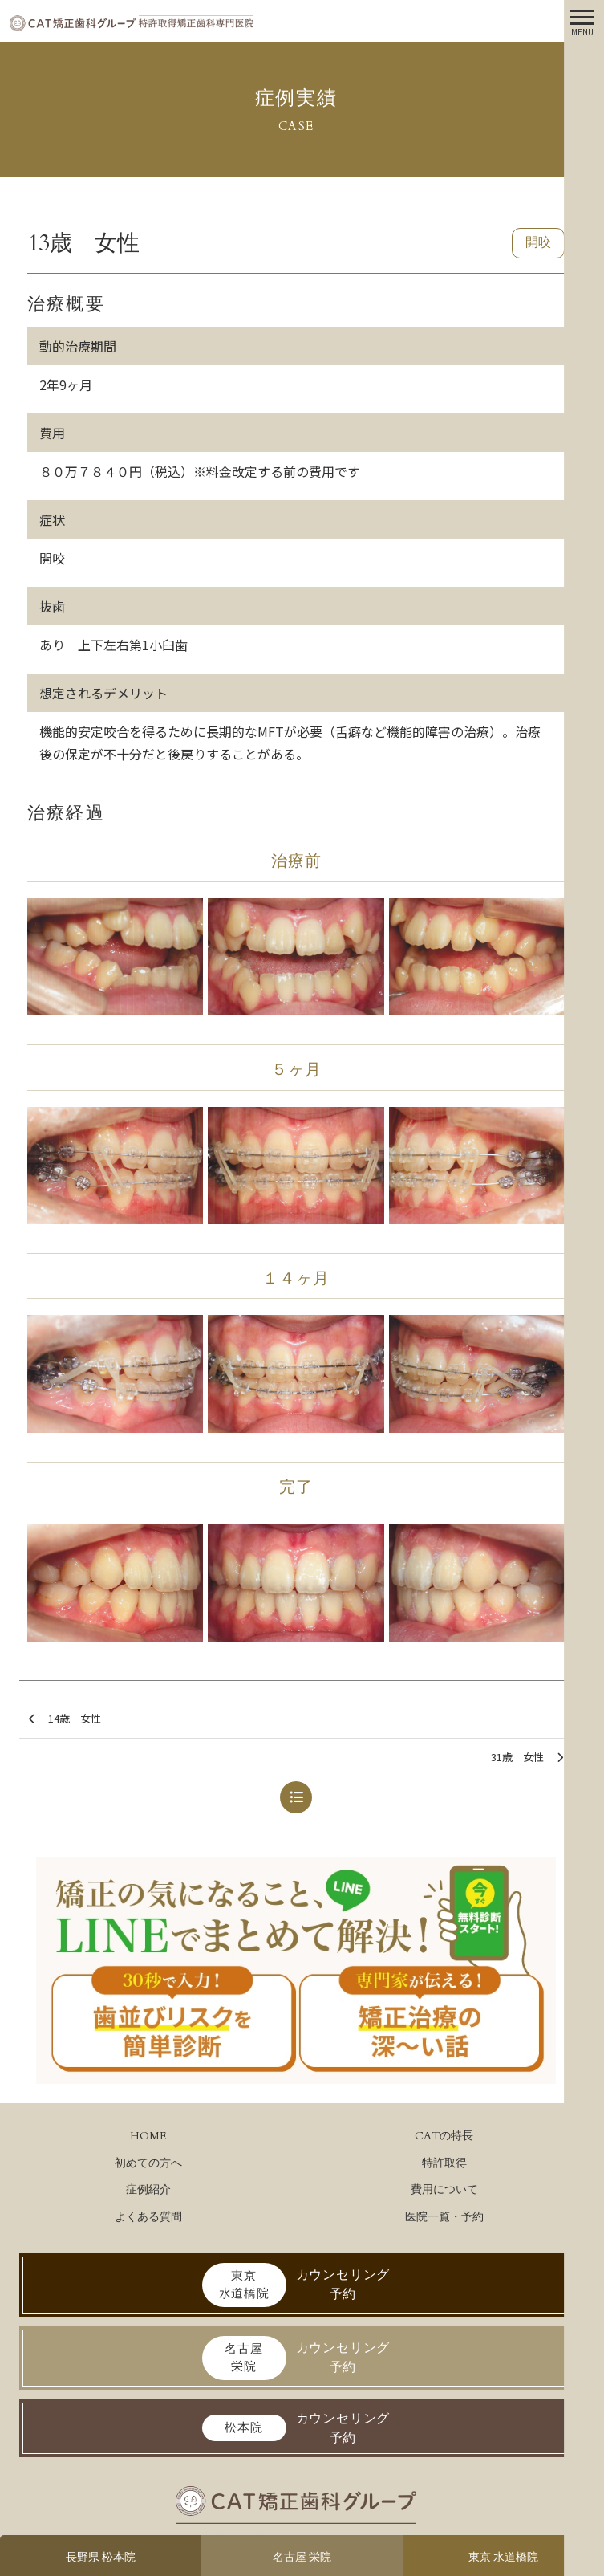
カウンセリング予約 (296, 2285)
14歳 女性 (65, 1719)
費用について (444, 2189)
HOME (148, 2135)
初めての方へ (148, 2163)
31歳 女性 (527, 1757)
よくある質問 (148, 2216)
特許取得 (444, 2163)
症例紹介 (148, 2189)
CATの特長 (444, 2135)
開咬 (538, 242)
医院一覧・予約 (444, 2216)
